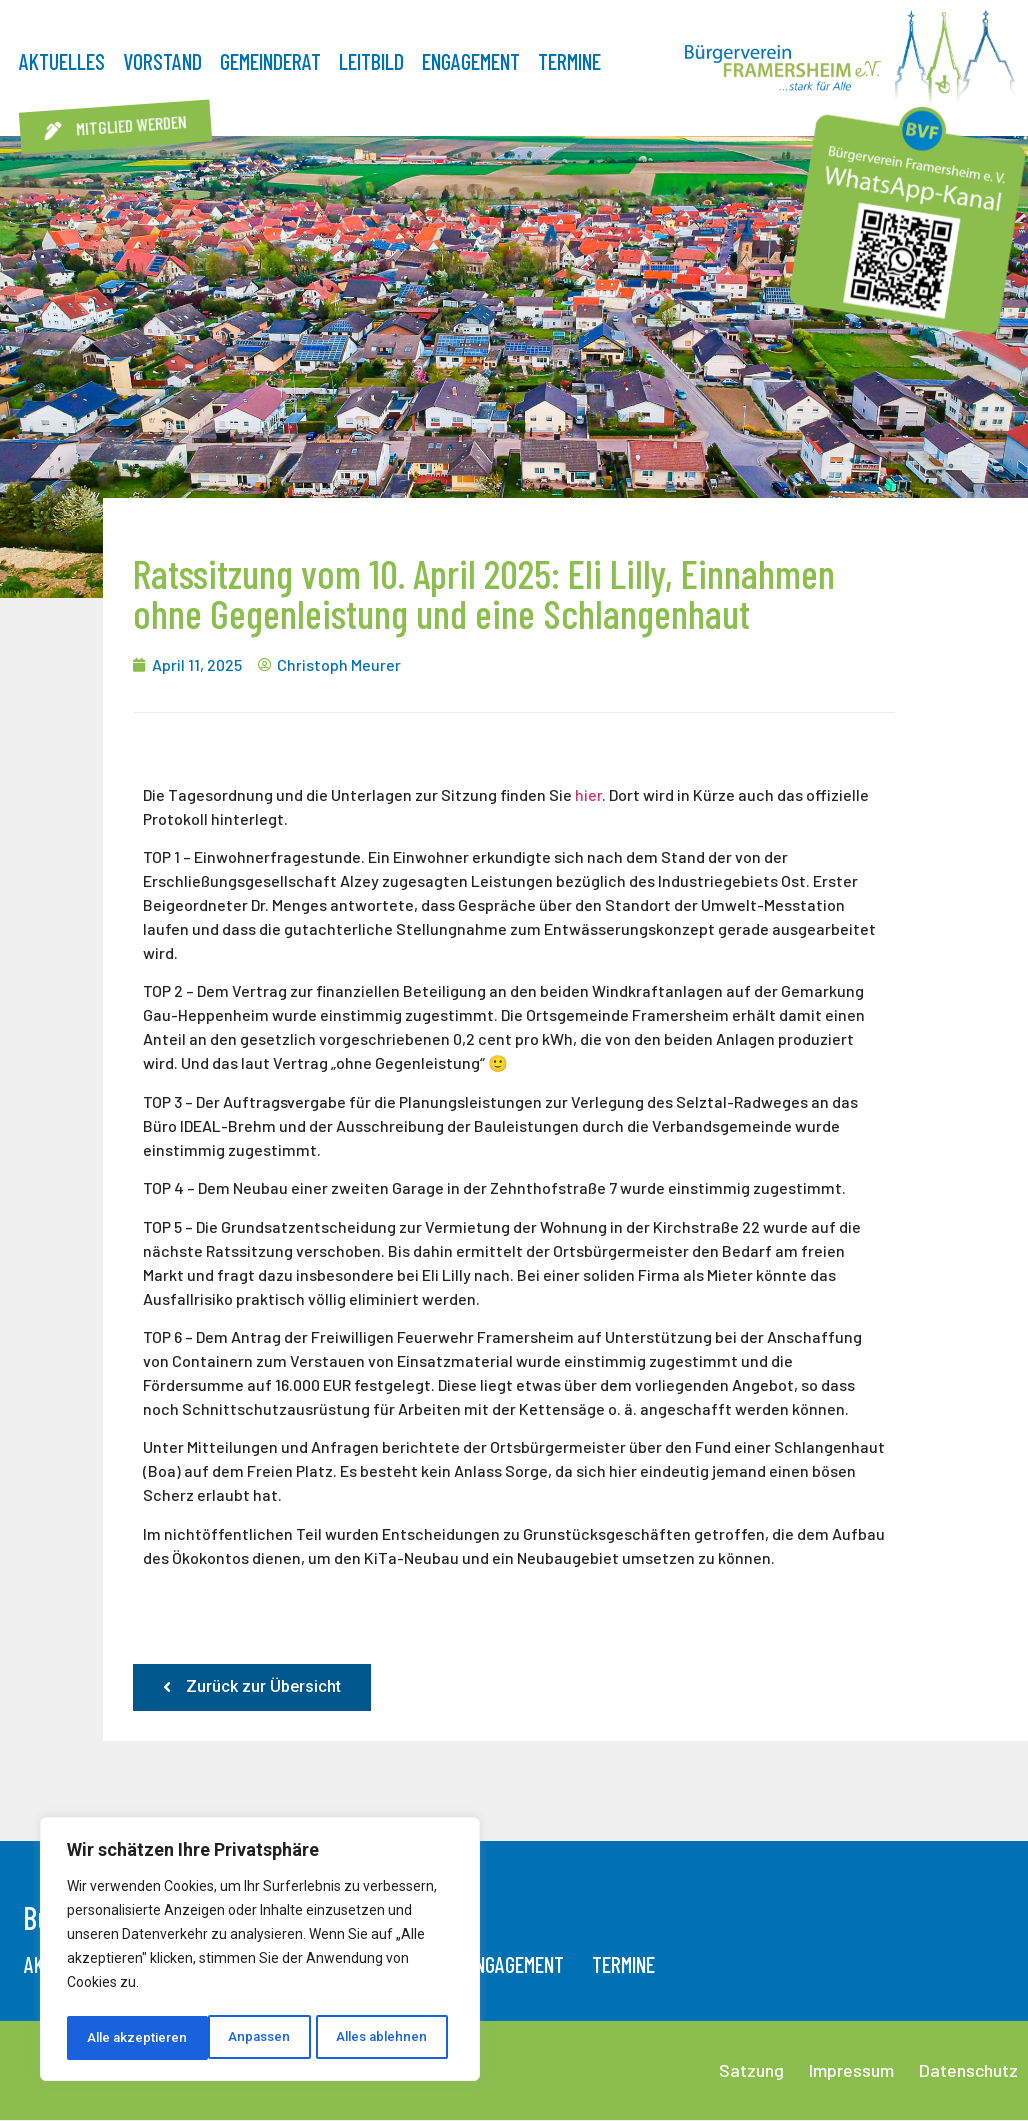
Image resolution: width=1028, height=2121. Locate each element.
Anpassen (116, 2038)
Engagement (471, 61)
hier (588, 794)
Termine (569, 61)
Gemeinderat (270, 61)
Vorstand (162, 61)
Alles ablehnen (240, 2038)
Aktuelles (62, 61)
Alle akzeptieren (383, 2038)
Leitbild (371, 61)
